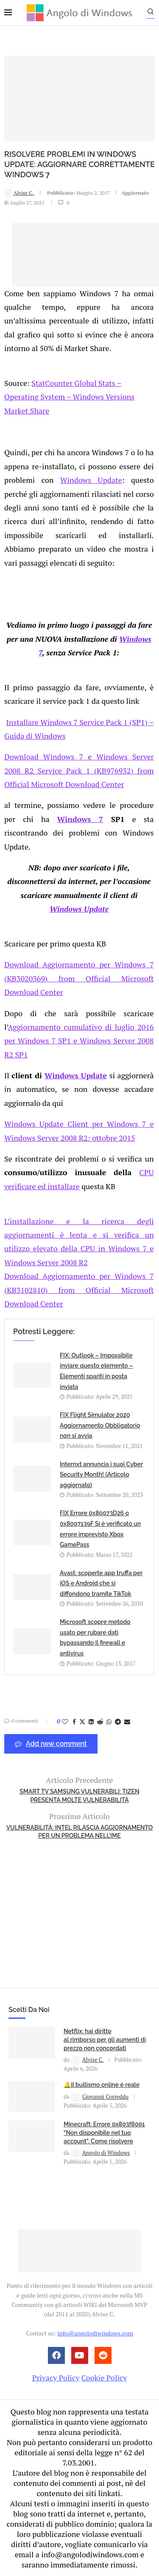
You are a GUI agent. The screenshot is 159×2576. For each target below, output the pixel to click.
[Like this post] (65, 1721)
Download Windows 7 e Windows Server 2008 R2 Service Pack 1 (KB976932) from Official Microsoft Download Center (79, 770)
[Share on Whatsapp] (109, 1721)
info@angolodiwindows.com (95, 2333)
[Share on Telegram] (118, 1721)
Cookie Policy (104, 2377)
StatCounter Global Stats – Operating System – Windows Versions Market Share (69, 397)
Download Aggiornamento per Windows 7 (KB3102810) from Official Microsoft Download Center (79, 1290)
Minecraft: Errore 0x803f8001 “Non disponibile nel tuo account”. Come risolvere (104, 2132)
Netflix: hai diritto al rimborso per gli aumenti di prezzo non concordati (105, 2039)
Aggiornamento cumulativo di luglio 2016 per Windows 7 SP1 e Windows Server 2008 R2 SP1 (79, 1041)
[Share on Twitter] (82, 1721)
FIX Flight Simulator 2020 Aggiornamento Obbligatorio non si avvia (100, 1425)
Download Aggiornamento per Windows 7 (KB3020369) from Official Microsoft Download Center (79, 978)
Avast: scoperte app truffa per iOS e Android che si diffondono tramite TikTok (101, 1583)
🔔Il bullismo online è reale (101, 2084)
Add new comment (51, 1744)
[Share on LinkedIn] (91, 1721)
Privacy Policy (56, 2377)
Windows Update (91, 480)
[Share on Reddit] (100, 1721)
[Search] (150, 14)
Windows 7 (80, 819)
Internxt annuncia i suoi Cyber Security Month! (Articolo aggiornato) (101, 1474)
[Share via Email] (127, 1721)
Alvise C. (19, 193)
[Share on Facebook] (74, 1721)
